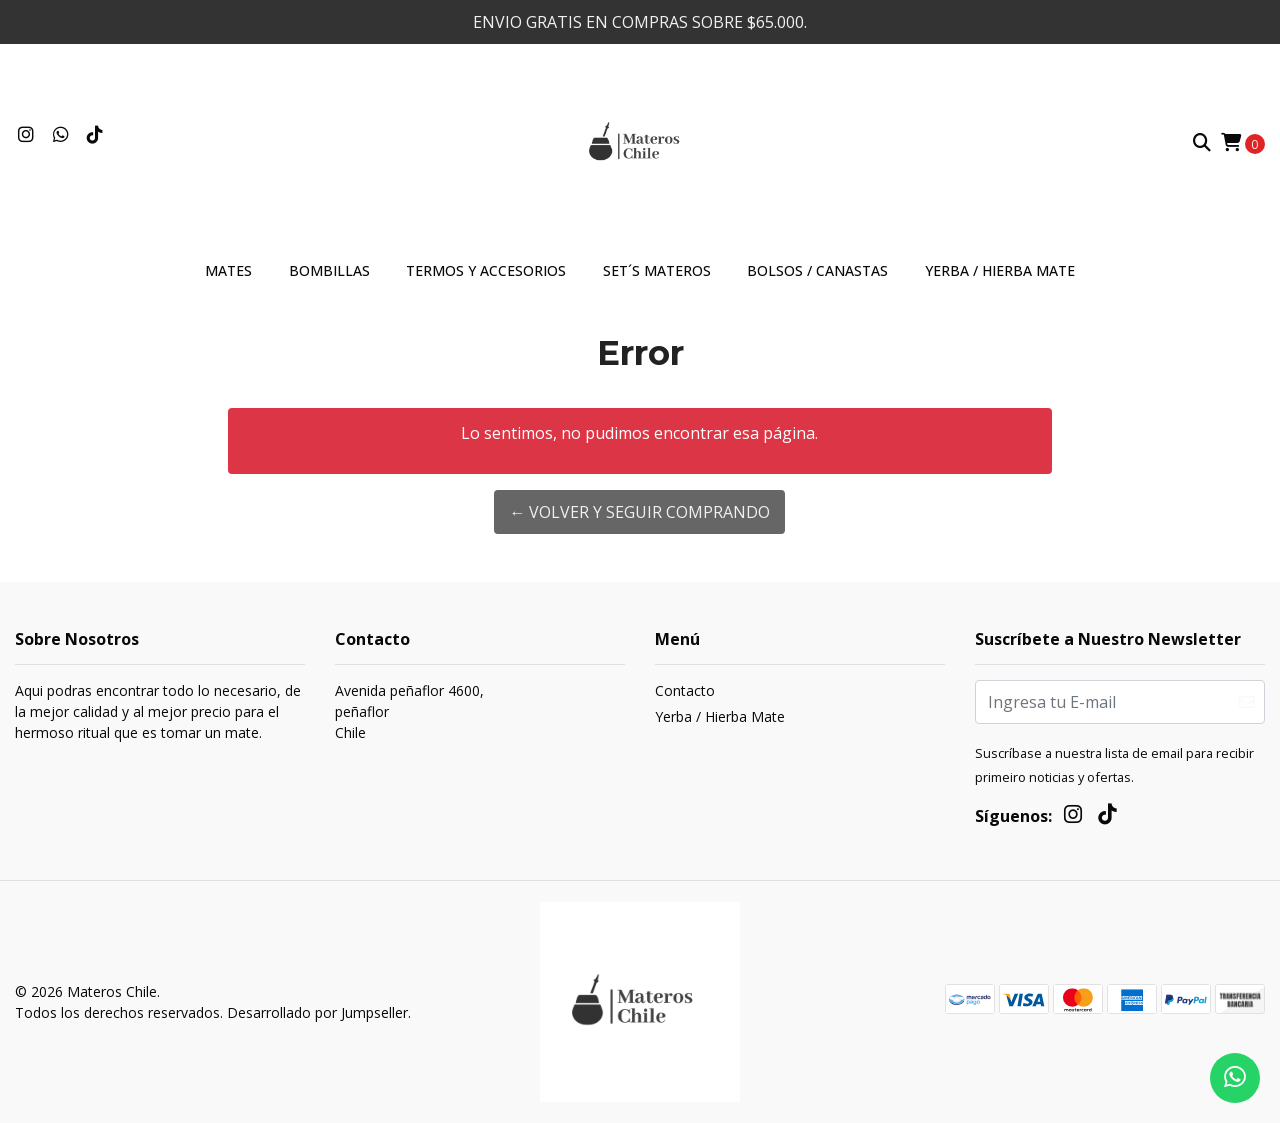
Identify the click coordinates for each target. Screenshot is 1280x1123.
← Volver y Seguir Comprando (639, 512)
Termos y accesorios (486, 270)
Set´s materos (657, 270)
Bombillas (329, 270)
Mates (228, 270)
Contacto (685, 690)
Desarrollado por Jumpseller (317, 1012)
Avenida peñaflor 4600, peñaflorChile (409, 711)
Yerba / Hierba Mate (1000, 270)
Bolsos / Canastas (817, 270)
